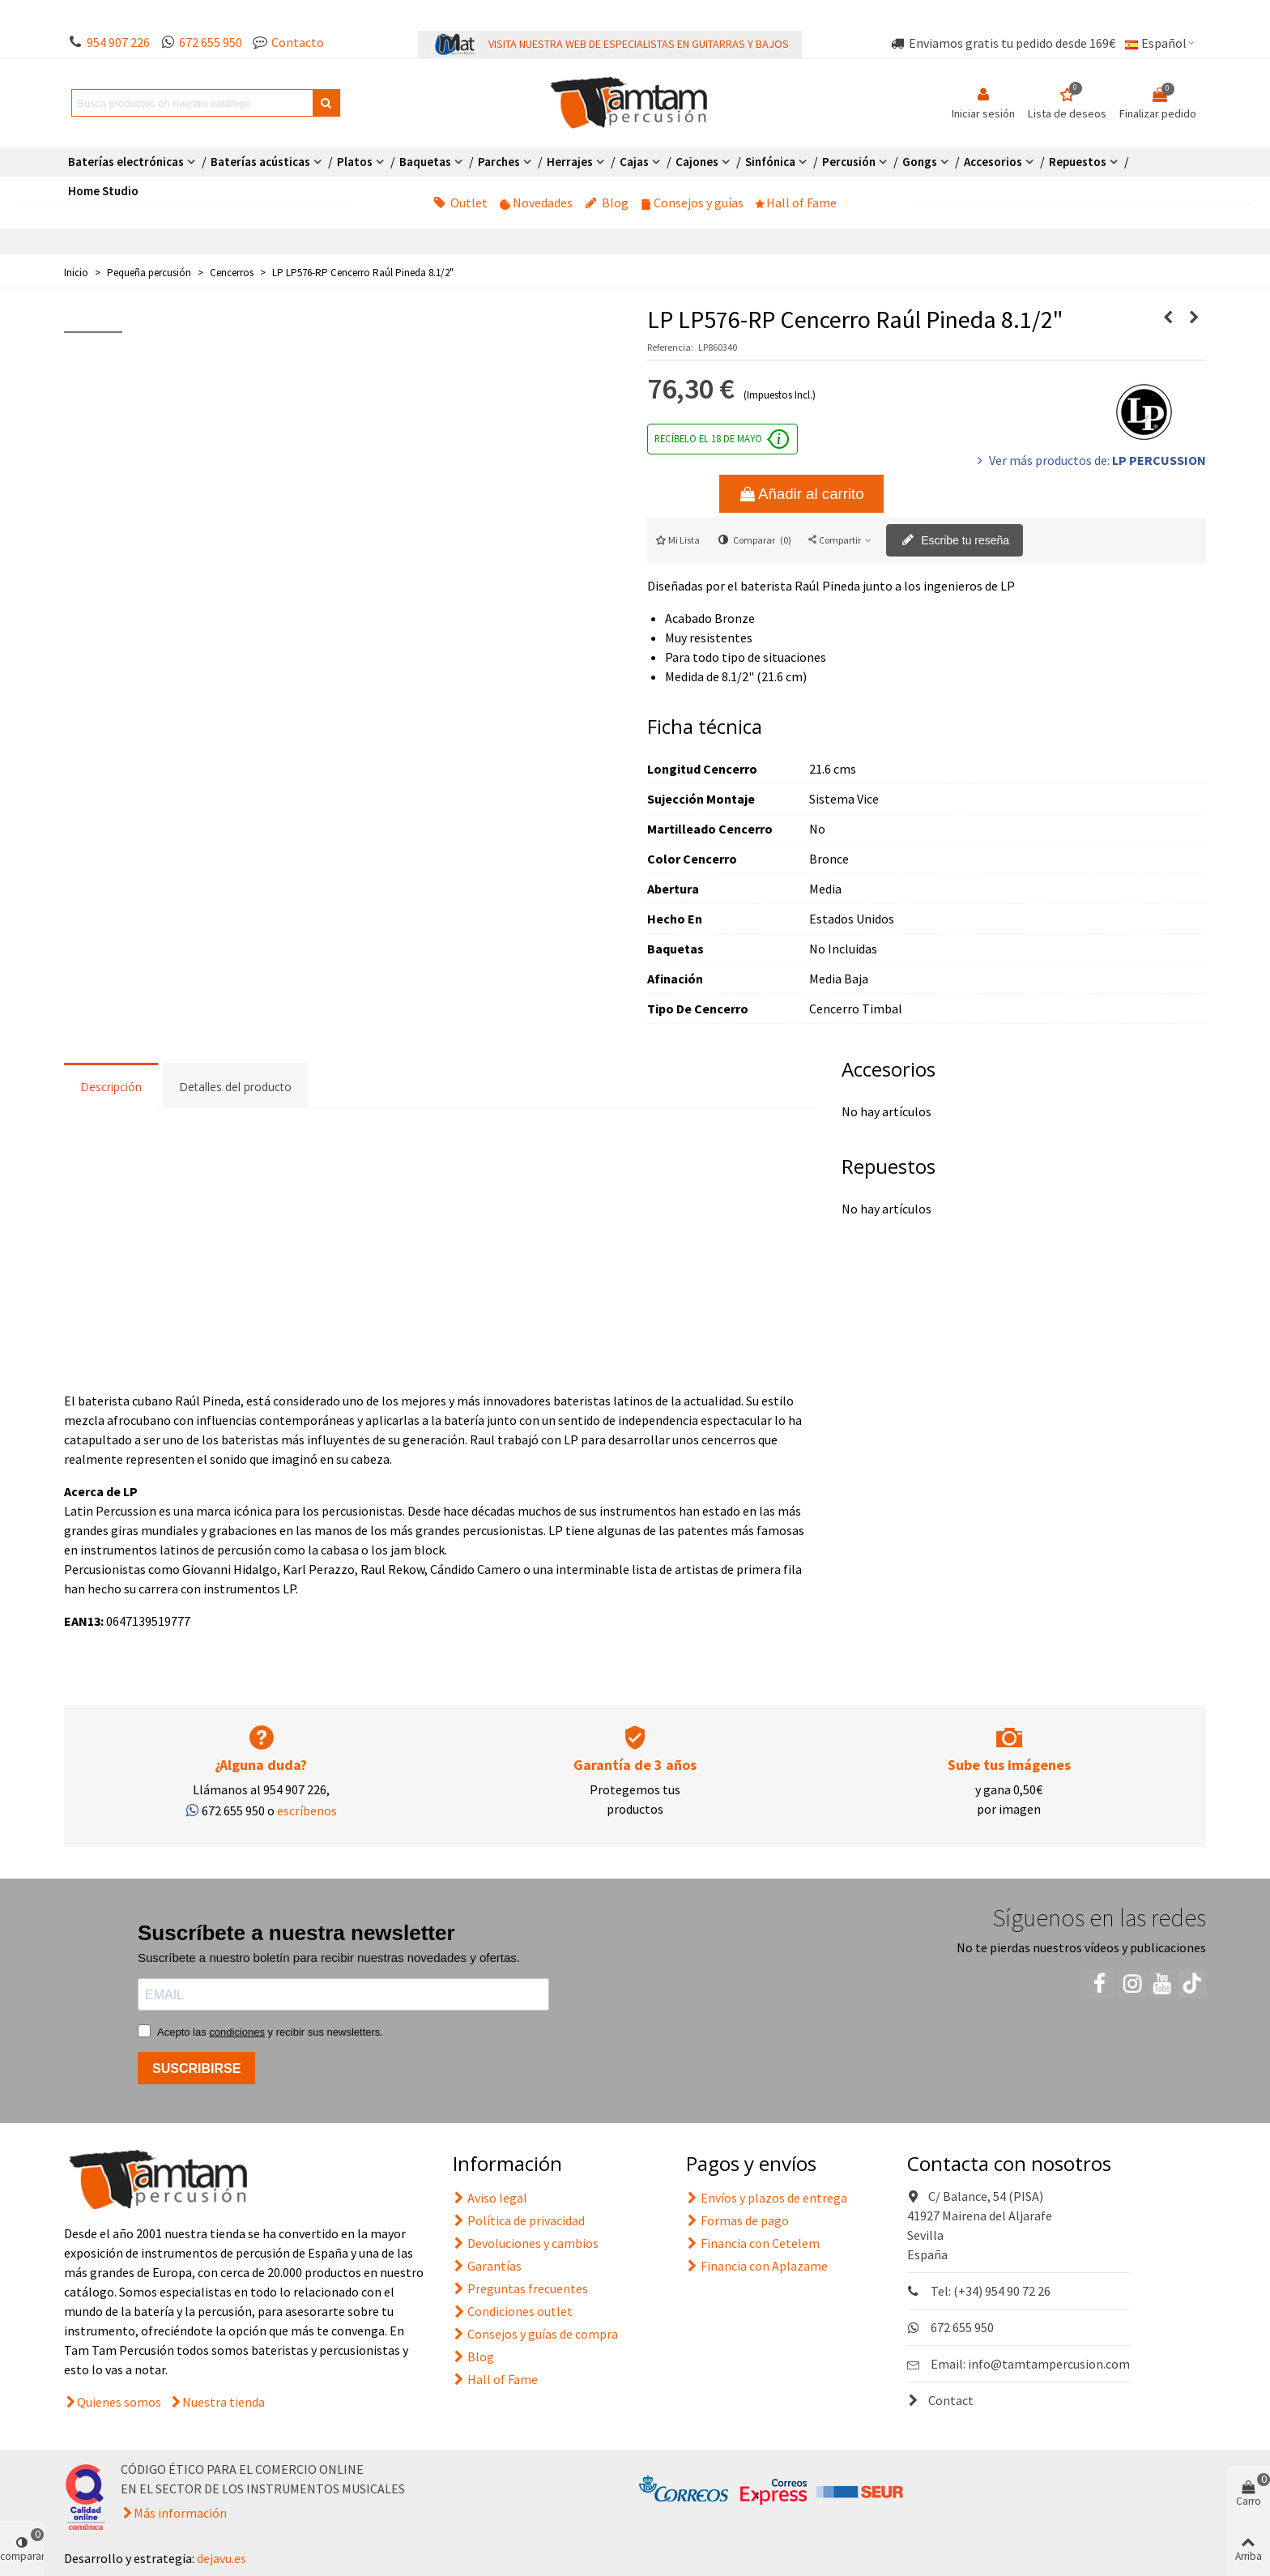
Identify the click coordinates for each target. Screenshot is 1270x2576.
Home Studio (103, 190)
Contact (940, 2400)
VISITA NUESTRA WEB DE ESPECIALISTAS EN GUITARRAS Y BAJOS (638, 43)
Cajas (634, 161)
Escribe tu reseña (955, 541)
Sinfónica (770, 161)
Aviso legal (490, 2197)
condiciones (237, 2032)
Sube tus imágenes (1009, 1764)
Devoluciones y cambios (526, 2243)
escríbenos (307, 1810)
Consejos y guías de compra (535, 2334)
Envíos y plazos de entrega (766, 2197)
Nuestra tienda (223, 2402)
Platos (355, 161)
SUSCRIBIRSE (196, 2068)
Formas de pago (737, 2220)
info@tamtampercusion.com (1049, 2364)
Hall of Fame (796, 202)
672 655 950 (210, 42)
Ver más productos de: (1090, 460)
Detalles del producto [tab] (235, 1086)
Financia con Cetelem (753, 2243)
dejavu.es (221, 2558)
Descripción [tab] (111, 1086)
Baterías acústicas (260, 161)
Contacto (297, 42)
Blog (607, 202)
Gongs (919, 161)
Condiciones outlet (513, 2311)
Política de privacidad (519, 2220)
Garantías (487, 2265)
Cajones (696, 161)
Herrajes (570, 161)
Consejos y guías (692, 202)
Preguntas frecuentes (520, 2288)
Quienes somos (119, 2402)
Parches (499, 161)
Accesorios (993, 161)
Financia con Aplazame (757, 2265)
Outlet (460, 202)
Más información (180, 2513)
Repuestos (1077, 161)
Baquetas (425, 161)
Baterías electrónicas (126, 161)
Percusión (849, 161)
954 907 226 (118, 42)
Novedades (536, 202)
